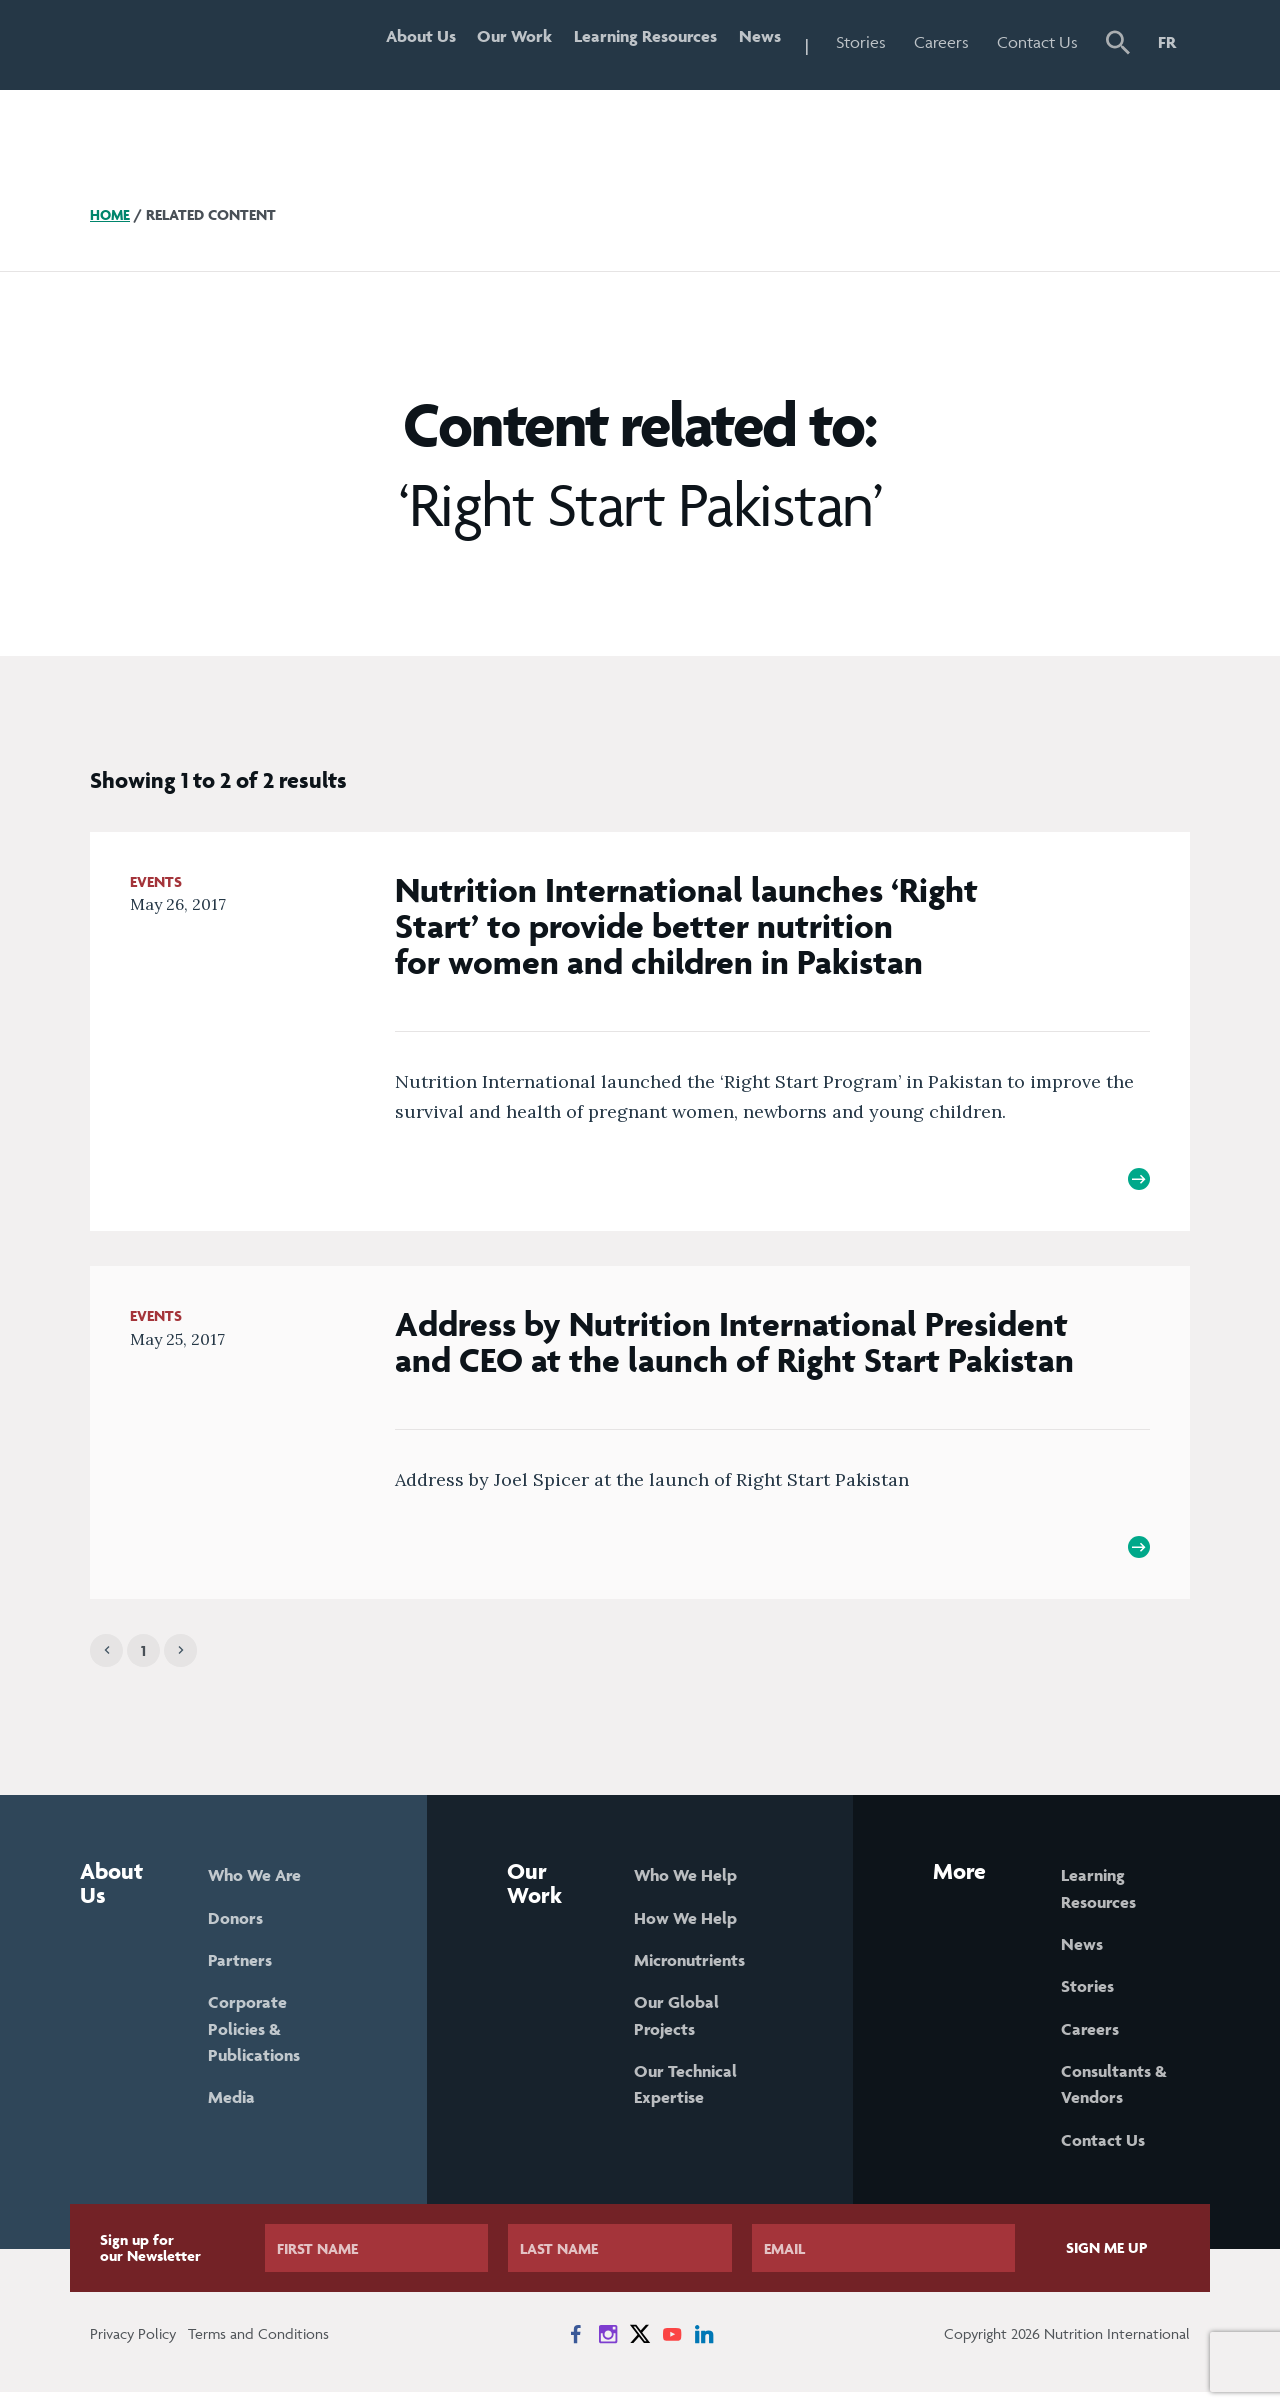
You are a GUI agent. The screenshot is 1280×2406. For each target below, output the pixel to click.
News (757, 42)
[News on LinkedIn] (704, 2348)
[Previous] (106, 1659)
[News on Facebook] (576, 2348)
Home (111, 214)
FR (1167, 42)
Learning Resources (636, 42)
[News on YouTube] (672, 2348)
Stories (861, 42)
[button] (1118, 45)
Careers (941, 42)
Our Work (499, 42)
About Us (399, 42)
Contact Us (1037, 42)
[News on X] (640, 2348)
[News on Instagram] (608, 2348)
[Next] (180, 1659)
